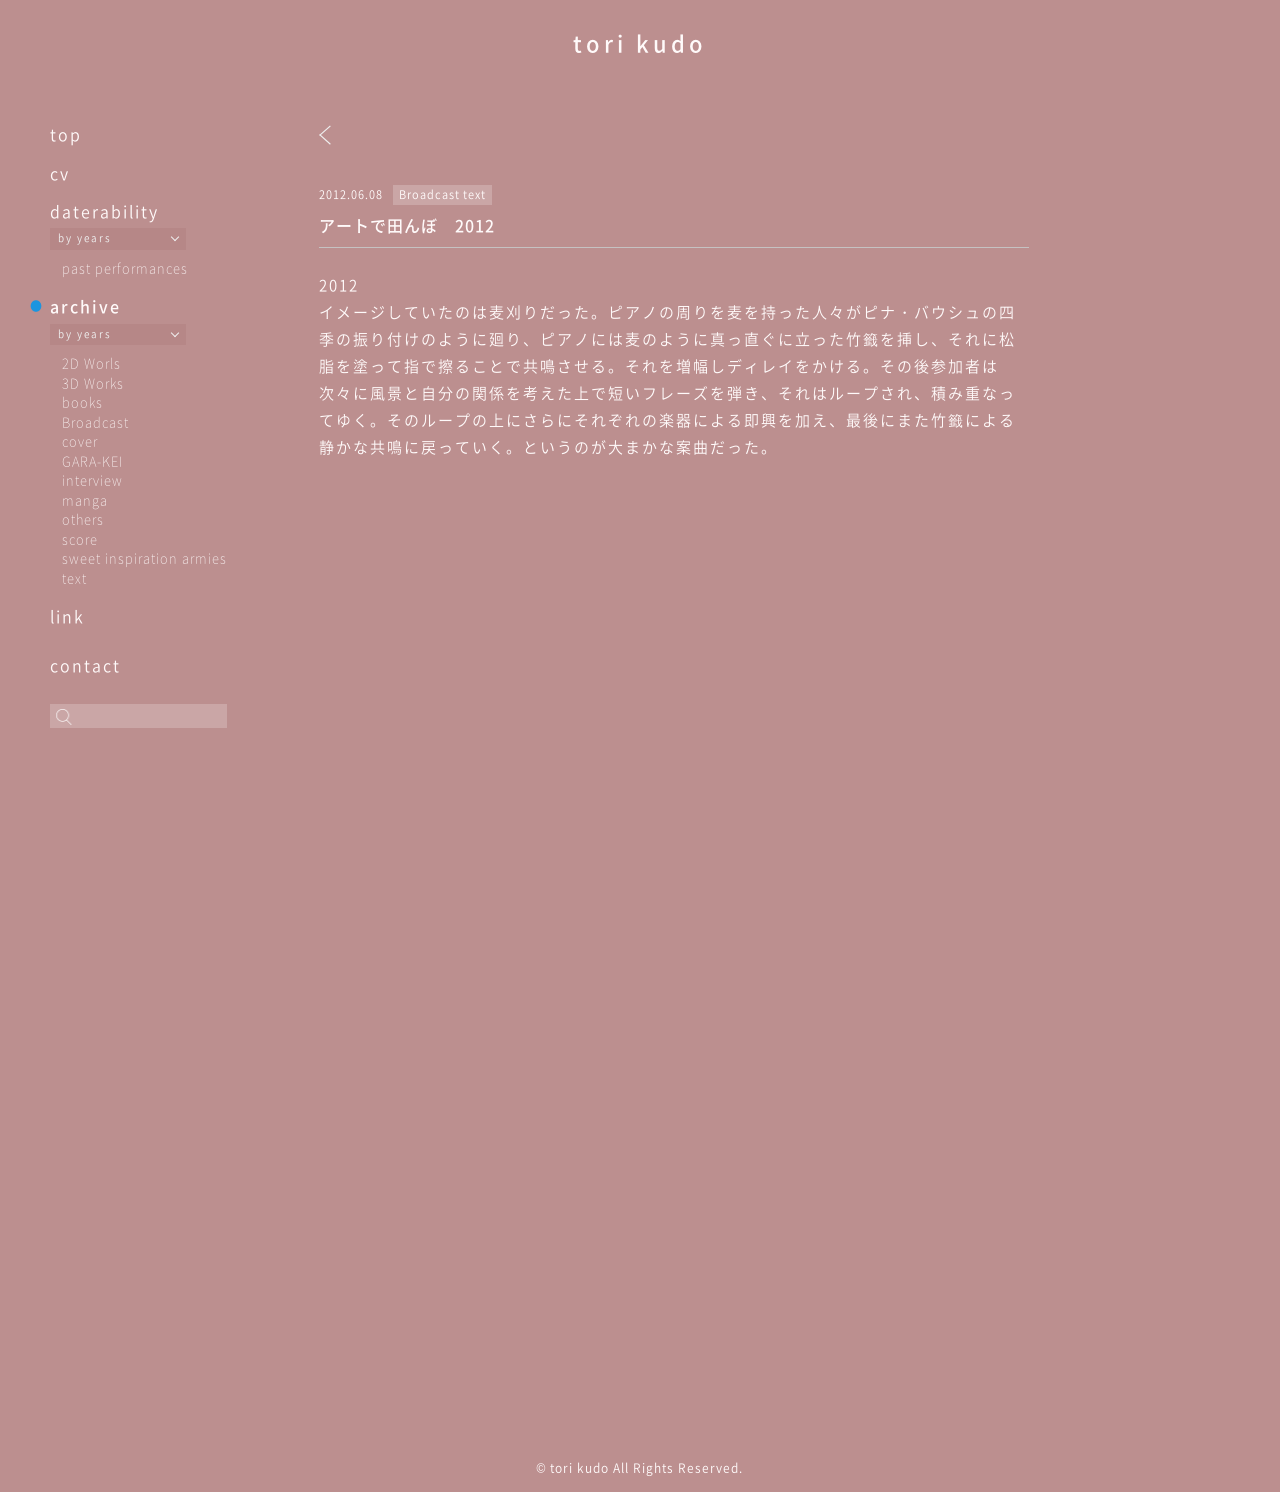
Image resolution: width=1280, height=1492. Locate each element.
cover (80, 440)
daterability (104, 211)
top (66, 134)
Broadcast (95, 421)
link (67, 616)
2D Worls (91, 362)
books (82, 401)
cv (60, 173)
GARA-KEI (92, 460)
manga (85, 499)
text (74, 577)
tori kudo (640, 42)
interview (92, 479)
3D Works (93, 382)
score (80, 538)
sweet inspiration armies (144, 557)
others (83, 518)
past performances (125, 267)
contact (85, 665)
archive (85, 306)
